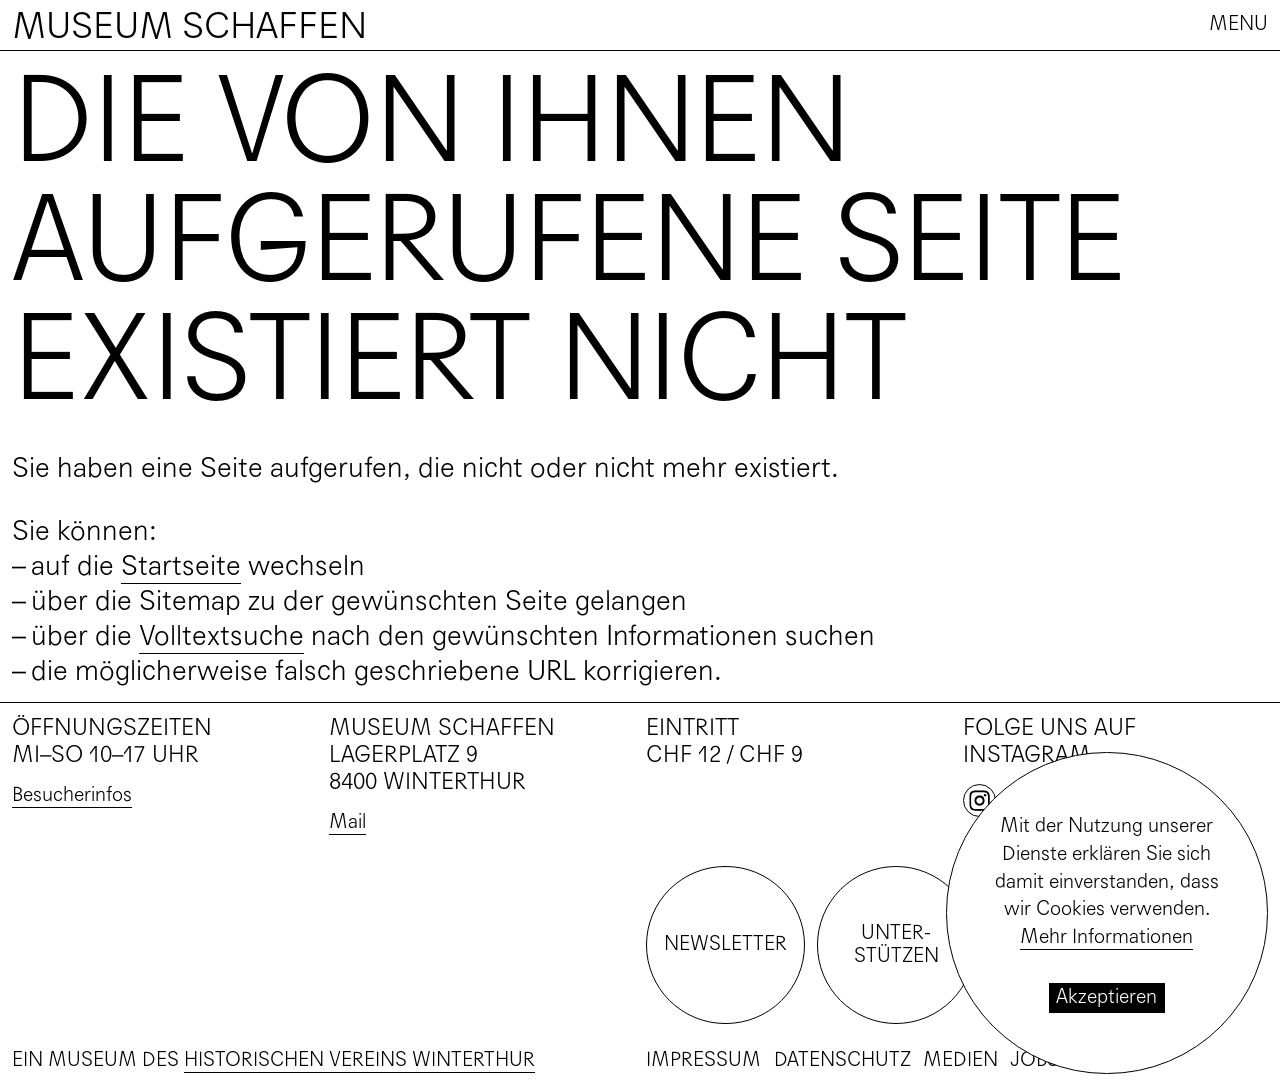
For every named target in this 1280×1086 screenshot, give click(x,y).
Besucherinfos (72, 795)
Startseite (181, 566)
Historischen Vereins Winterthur (359, 1060)
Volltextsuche (221, 636)
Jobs (1034, 1060)
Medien (960, 1060)
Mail (347, 822)
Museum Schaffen (189, 26)
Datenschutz (842, 1060)
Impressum (703, 1060)
